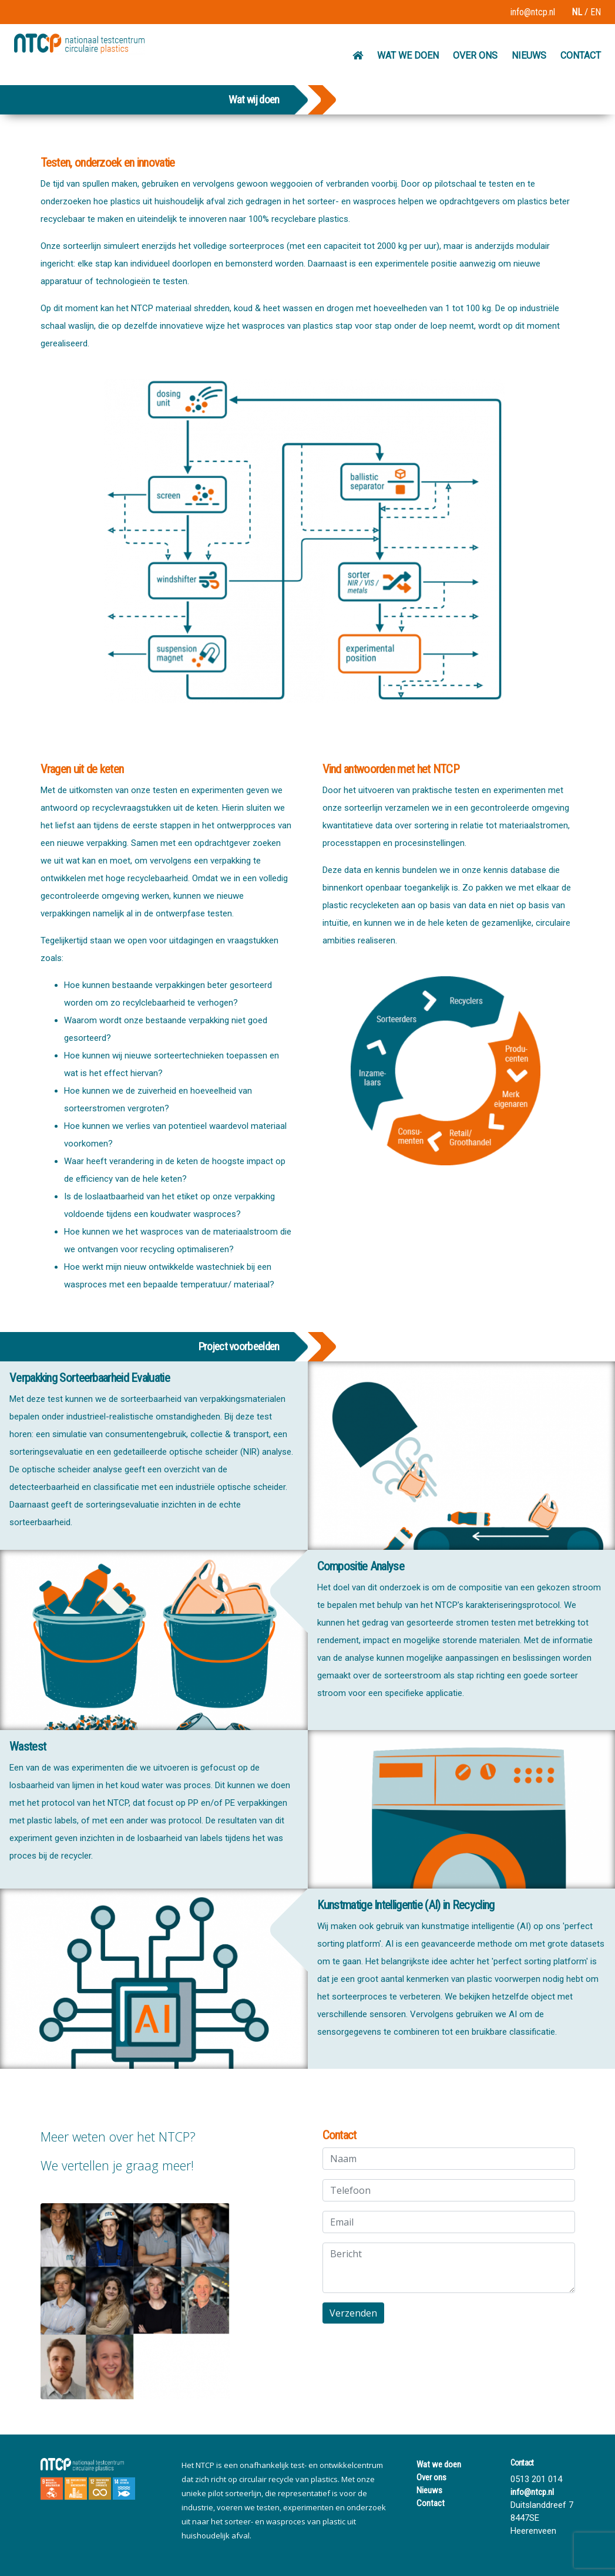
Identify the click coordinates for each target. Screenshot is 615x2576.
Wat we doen (438, 2464)
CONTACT (580, 55)
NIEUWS (529, 55)
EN (595, 12)
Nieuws (429, 2490)
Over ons (431, 2477)
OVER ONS (475, 55)
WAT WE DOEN (408, 55)
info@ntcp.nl (532, 12)
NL (577, 12)
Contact (430, 2503)
